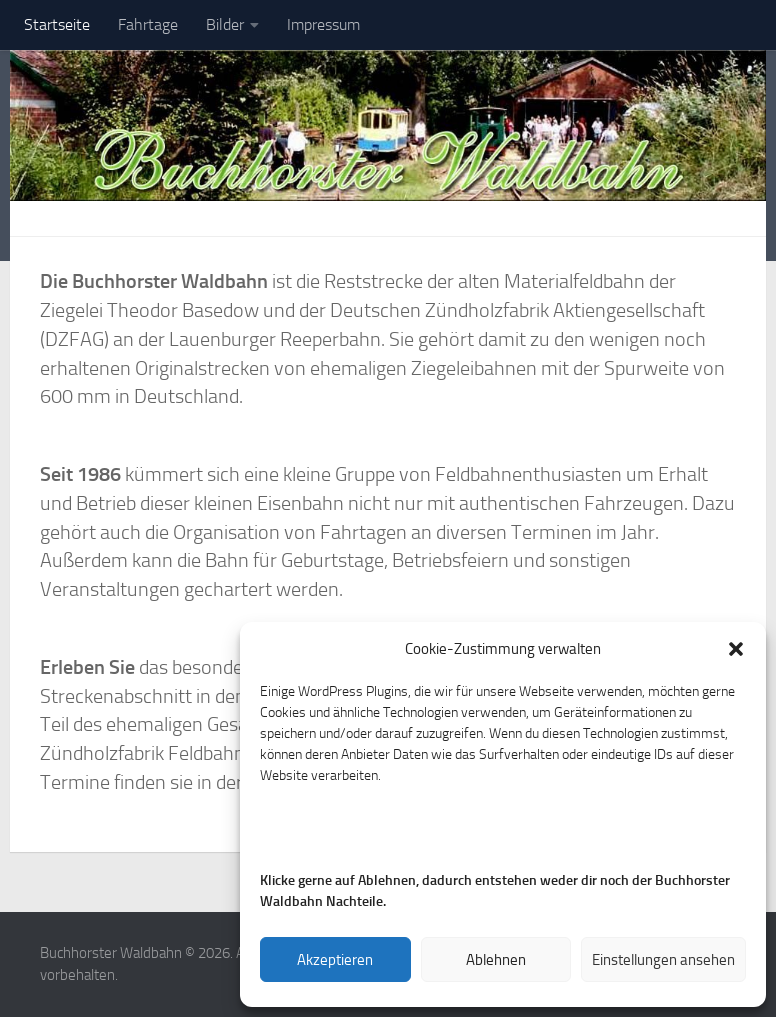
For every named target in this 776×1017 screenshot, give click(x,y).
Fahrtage (148, 24)
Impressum (323, 24)
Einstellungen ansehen (663, 960)
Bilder (225, 24)
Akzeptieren (335, 960)
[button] (736, 649)
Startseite (57, 24)
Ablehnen (496, 960)
